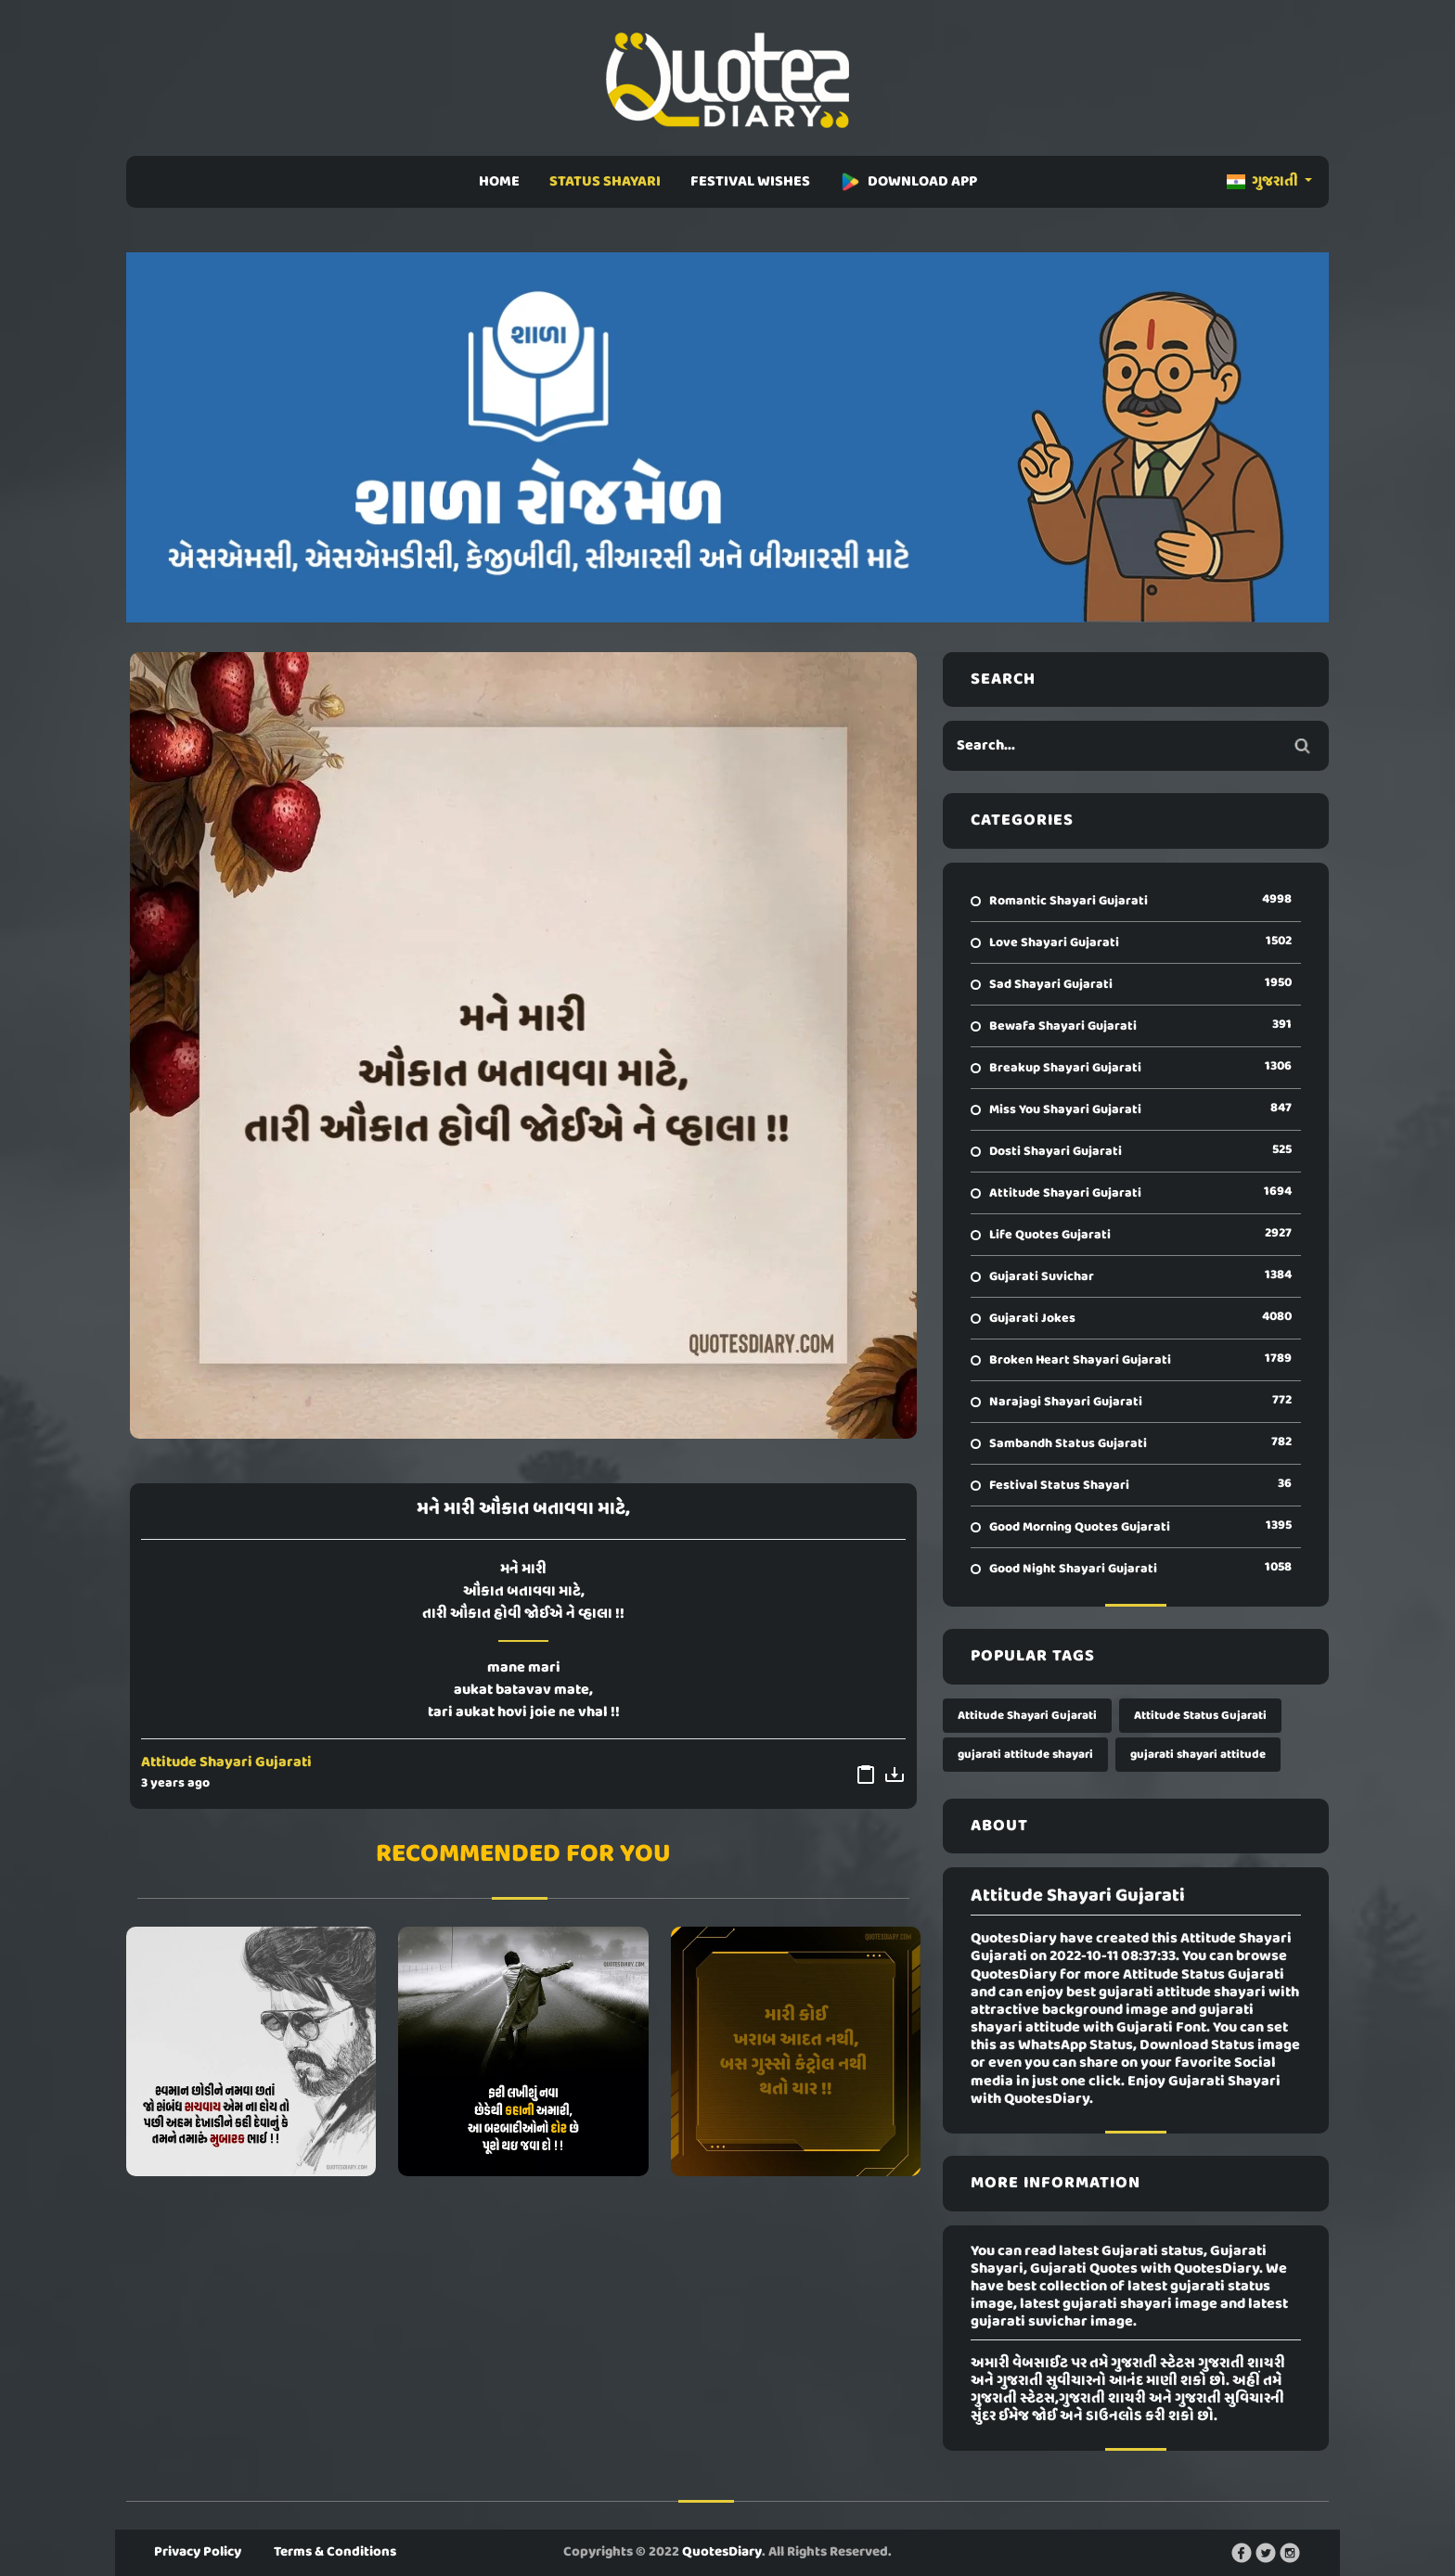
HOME (499, 182)
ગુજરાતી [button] (1264, 182)
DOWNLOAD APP (908, 182)
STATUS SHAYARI (605, 182)
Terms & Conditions (335, 2552)
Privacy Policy (197, 2552)
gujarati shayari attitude (1198, 1754)
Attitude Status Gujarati (1200, 1715)
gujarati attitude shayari (1025, 1754)
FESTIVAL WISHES (750, 182)
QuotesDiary (722, 2552)
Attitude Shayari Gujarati (226, 1762)
